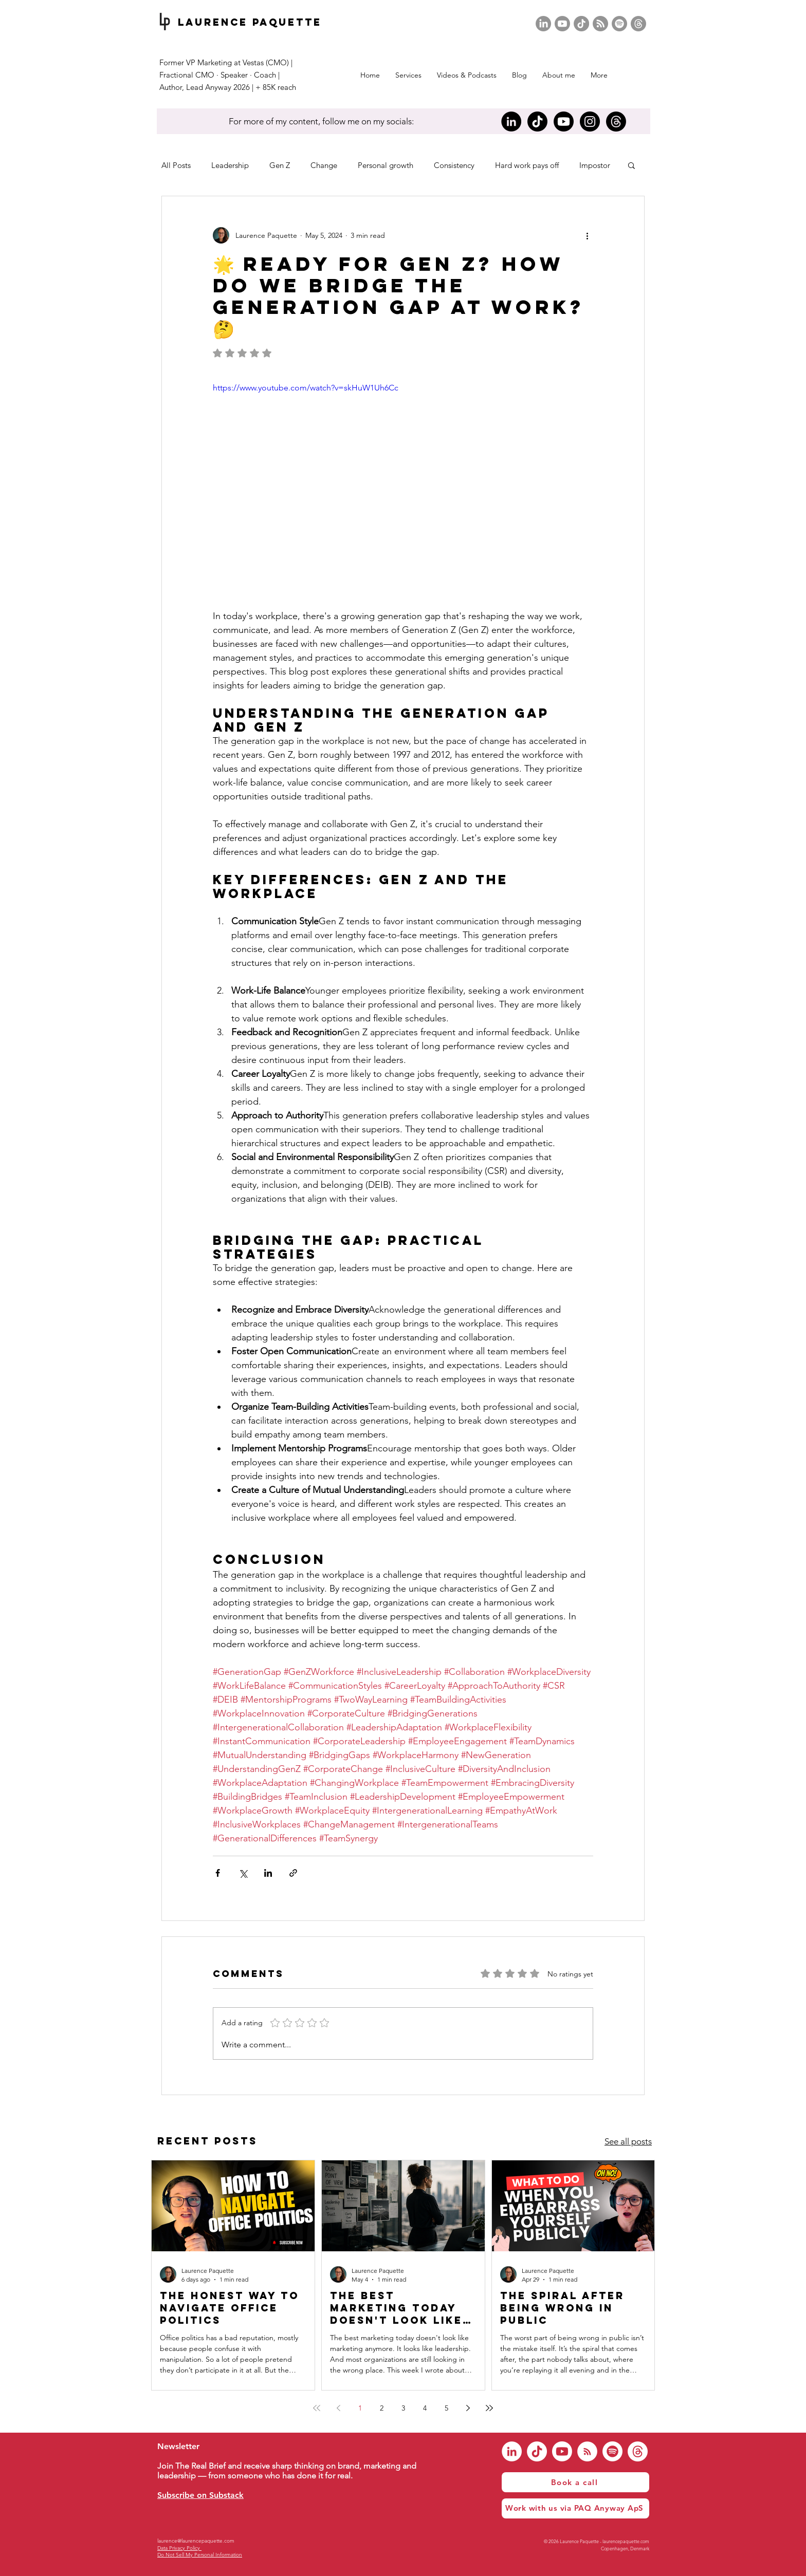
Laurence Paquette (250, 22)
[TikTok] (581, 23)
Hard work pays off (527, 165)
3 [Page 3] (403, 2408)
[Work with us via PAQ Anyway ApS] (575, 2508)
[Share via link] (293, 1873)
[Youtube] (562, 23)
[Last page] (489, 2408)
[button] (466, 75)
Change (323, 165)
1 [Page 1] (360, 2408)
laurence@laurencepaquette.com (195, 2540)
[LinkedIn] (543, 23)
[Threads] (638, 23)
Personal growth (385, 165)
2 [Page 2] (381, 2408)
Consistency (454, 165)
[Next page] (468, 2408)
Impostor (594, 165)
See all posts (628, 2141)
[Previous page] (338, 2408)
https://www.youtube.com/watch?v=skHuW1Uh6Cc (305, 388)
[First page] (316, 2408)
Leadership (230, 165)
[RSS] (600, 23)
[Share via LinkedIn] (268, 1873)
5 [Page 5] (446, 2408)
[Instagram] (590, 121)
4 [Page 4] (425, 2408)
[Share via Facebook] (218, 1873)
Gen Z (279, 165)
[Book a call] (575, 2482)
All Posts (176, 165)
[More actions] (587, 235)
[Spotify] (619, 23)
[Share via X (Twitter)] (243, 1873)
